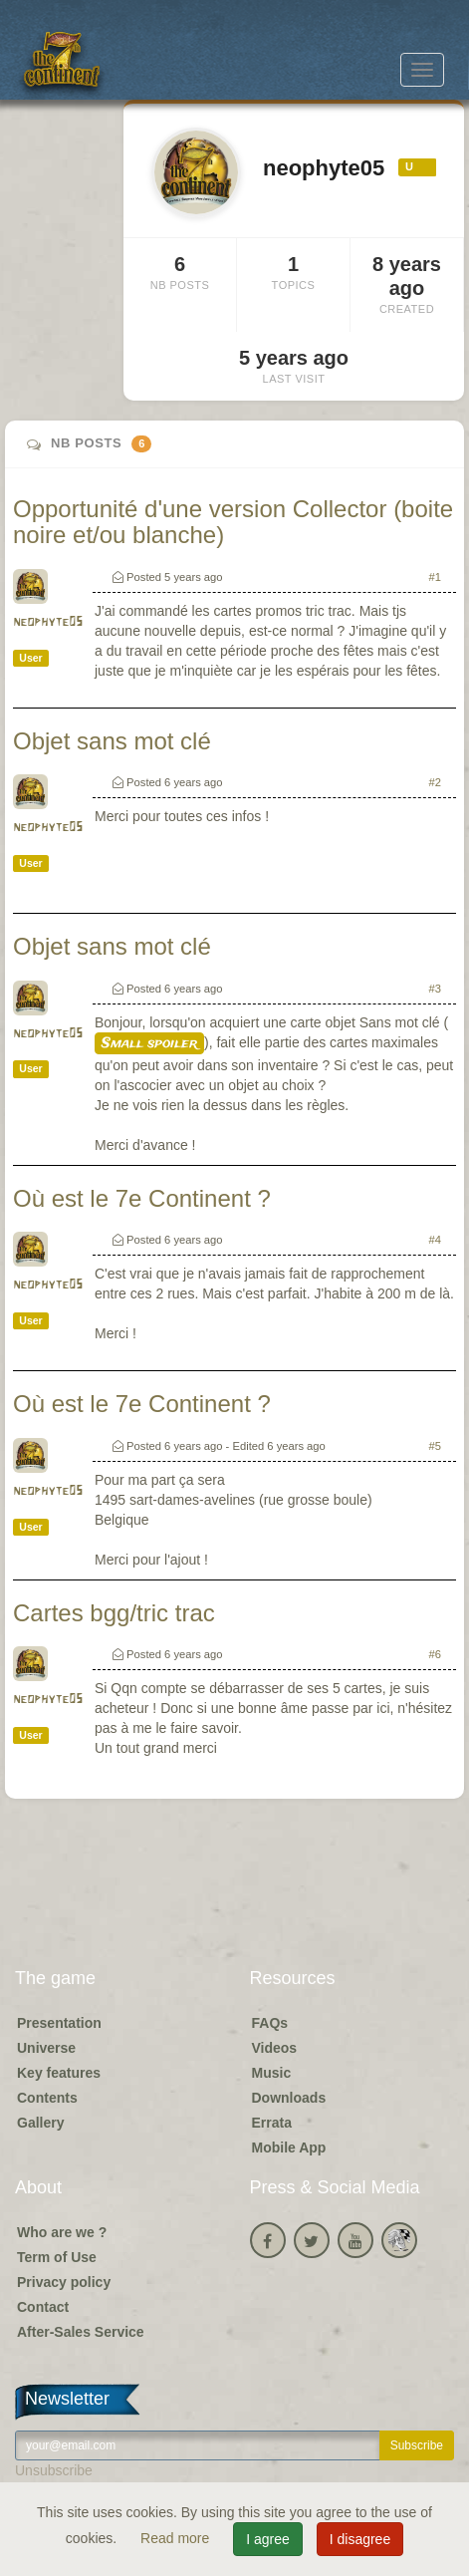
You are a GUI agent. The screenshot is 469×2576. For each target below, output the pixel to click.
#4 (435, 1240)
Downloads (289, 2098)
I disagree (360, 2539)
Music (272, 2073)
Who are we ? (62, 2232)
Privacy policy (64, 2282)
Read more (176, 2538)
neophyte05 (48, 622)
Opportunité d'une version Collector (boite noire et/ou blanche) (233, 521)
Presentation (59, 2023)
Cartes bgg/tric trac (114, 1612)
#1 (435, 577)
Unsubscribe (54, 2470)
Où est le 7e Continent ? (142, 1198)
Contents (47, 2098)
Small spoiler (149, 1043)
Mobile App (289, 2147)
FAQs (270, 2023)
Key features (59, 2073)
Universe (46, 2048)
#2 (435, 782)
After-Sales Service (80, 2332)
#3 (435, 989)
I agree (268, 2539)
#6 (435, 1654)
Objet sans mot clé (112, 740)
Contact (43, 2307)
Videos (275, 2048)
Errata (272, 2123)
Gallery (40, 2123)
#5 (435, 1446)
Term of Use (57, 2257)
